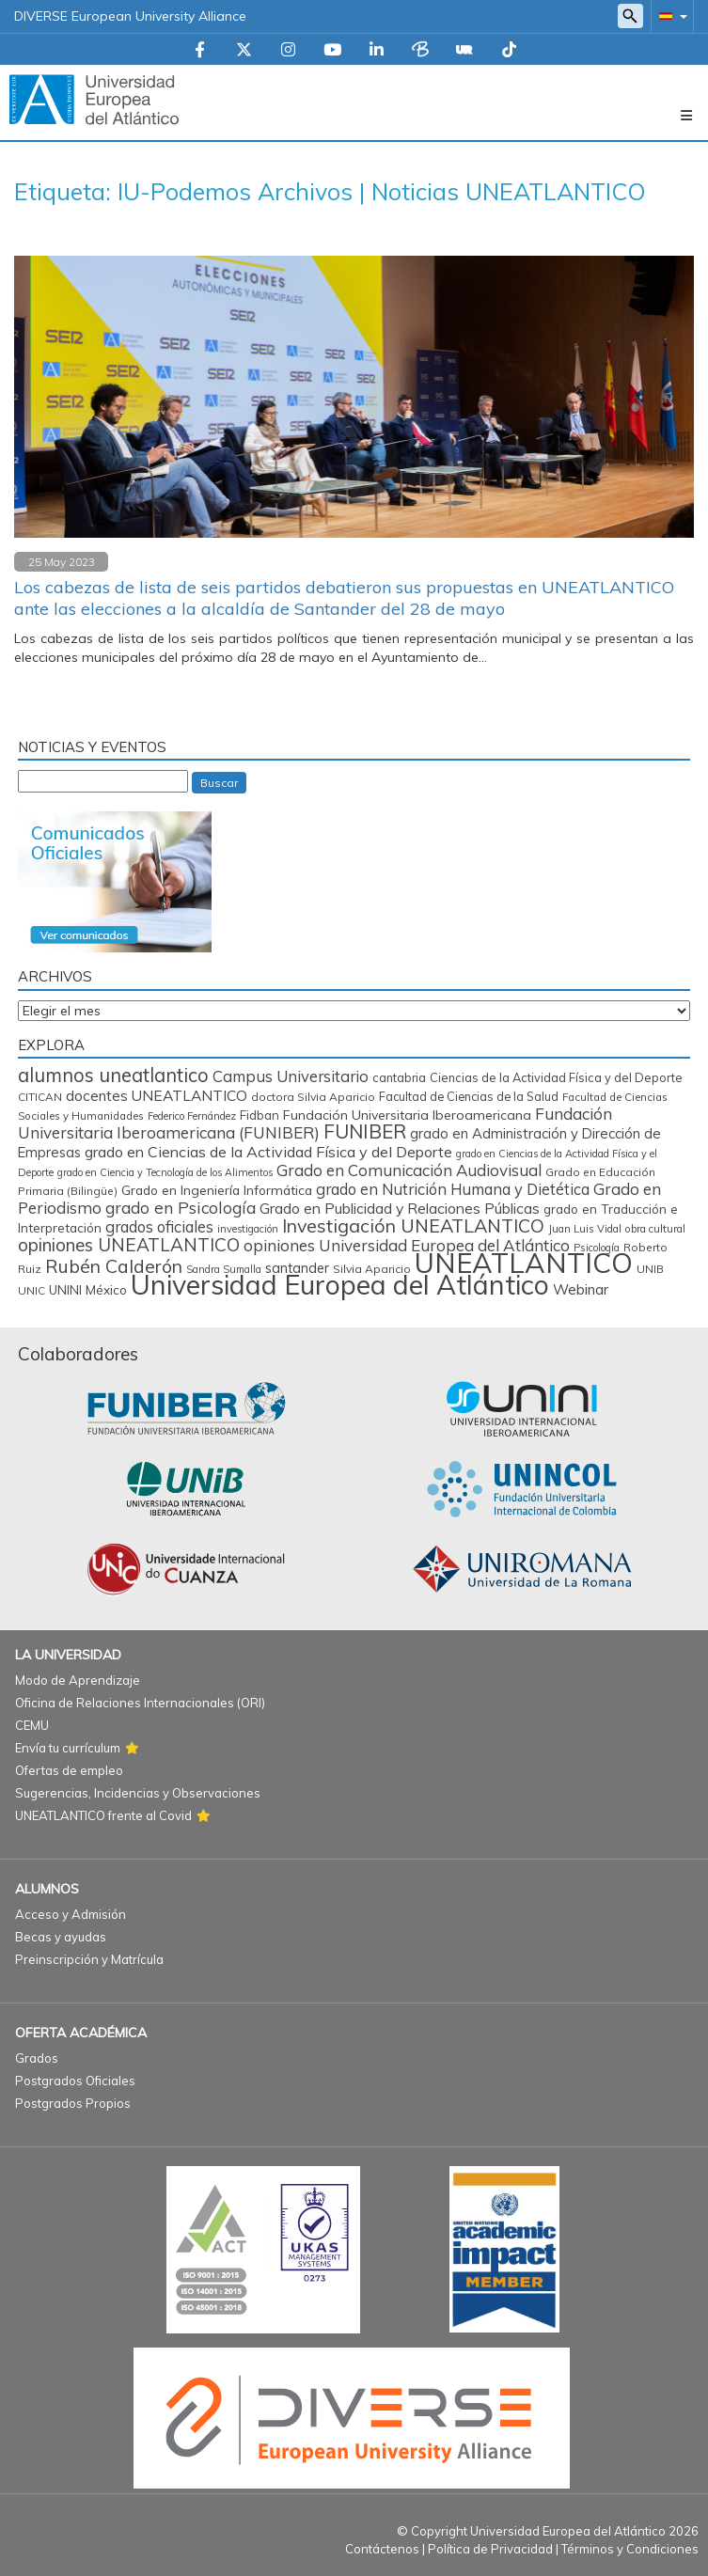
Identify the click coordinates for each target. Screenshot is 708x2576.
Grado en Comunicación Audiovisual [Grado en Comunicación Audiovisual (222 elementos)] (409, 1170)
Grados (36, 2058)
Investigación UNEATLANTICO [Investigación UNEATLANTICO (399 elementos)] (413, 1225)
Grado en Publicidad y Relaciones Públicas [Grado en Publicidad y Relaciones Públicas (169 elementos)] (400, 1208)
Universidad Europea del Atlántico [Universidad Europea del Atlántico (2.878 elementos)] (340, 1284)
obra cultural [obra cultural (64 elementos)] (655, 1228)
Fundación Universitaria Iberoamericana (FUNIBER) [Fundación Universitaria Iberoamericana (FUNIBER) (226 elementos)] (315, 1123)
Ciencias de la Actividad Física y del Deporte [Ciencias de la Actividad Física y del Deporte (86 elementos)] (556, 1077)
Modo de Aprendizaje (77, 1680)
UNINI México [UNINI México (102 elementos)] (88, 1289)
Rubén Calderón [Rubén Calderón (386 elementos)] (113, 1266)
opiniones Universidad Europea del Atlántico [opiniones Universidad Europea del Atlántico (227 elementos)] (407, 1245)
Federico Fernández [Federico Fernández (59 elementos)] (192, 1116)
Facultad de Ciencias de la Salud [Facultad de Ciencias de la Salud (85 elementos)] (469, 1096)
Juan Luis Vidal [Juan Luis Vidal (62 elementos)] (584, 1228)
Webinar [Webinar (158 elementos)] (580, 1289)
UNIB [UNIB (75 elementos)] (650, 1269)
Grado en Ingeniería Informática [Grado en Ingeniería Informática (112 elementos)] (216, 1190)
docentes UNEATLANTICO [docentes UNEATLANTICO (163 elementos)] (156, 1095)
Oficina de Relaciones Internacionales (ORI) (140, 1702)
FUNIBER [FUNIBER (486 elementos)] (364, 1131)
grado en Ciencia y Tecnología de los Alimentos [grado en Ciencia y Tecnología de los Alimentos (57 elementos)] (165, 1172)
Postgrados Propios (73, 2103)
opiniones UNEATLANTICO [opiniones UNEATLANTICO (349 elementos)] (129, 1244)
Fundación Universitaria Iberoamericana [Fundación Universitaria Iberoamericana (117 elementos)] (407, 1115)
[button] (669, 15)
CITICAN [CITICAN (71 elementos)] (40, 1097)
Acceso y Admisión (70, 1914)
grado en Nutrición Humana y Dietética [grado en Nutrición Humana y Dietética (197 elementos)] (453, 1189)
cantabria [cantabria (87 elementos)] (399, 1077)
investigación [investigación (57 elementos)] (247, 1228)
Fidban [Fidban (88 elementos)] (259, 1115)
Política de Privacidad (490, 2548)
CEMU (32, 1725)
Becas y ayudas (60, 1936)
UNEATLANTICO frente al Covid (103, 1815)
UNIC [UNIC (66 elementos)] (31, 1290)
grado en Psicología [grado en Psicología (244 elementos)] (180, 1207)
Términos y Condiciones (630, 2548)
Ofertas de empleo (69, 1770)
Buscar (219, 783)
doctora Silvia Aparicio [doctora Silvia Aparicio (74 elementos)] (313, 1097)
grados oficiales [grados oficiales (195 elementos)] (159, 1226)
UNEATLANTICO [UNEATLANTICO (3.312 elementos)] (524, 1263)
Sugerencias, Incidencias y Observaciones (137, 1792)
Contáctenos (382, 2548)
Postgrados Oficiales (75, 2080)
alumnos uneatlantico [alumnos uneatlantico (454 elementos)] (113, 1075)
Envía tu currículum (67, 1747)
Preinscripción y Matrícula (89, 1959)
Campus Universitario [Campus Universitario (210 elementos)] (290, 1076)
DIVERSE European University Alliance (130, 16)
